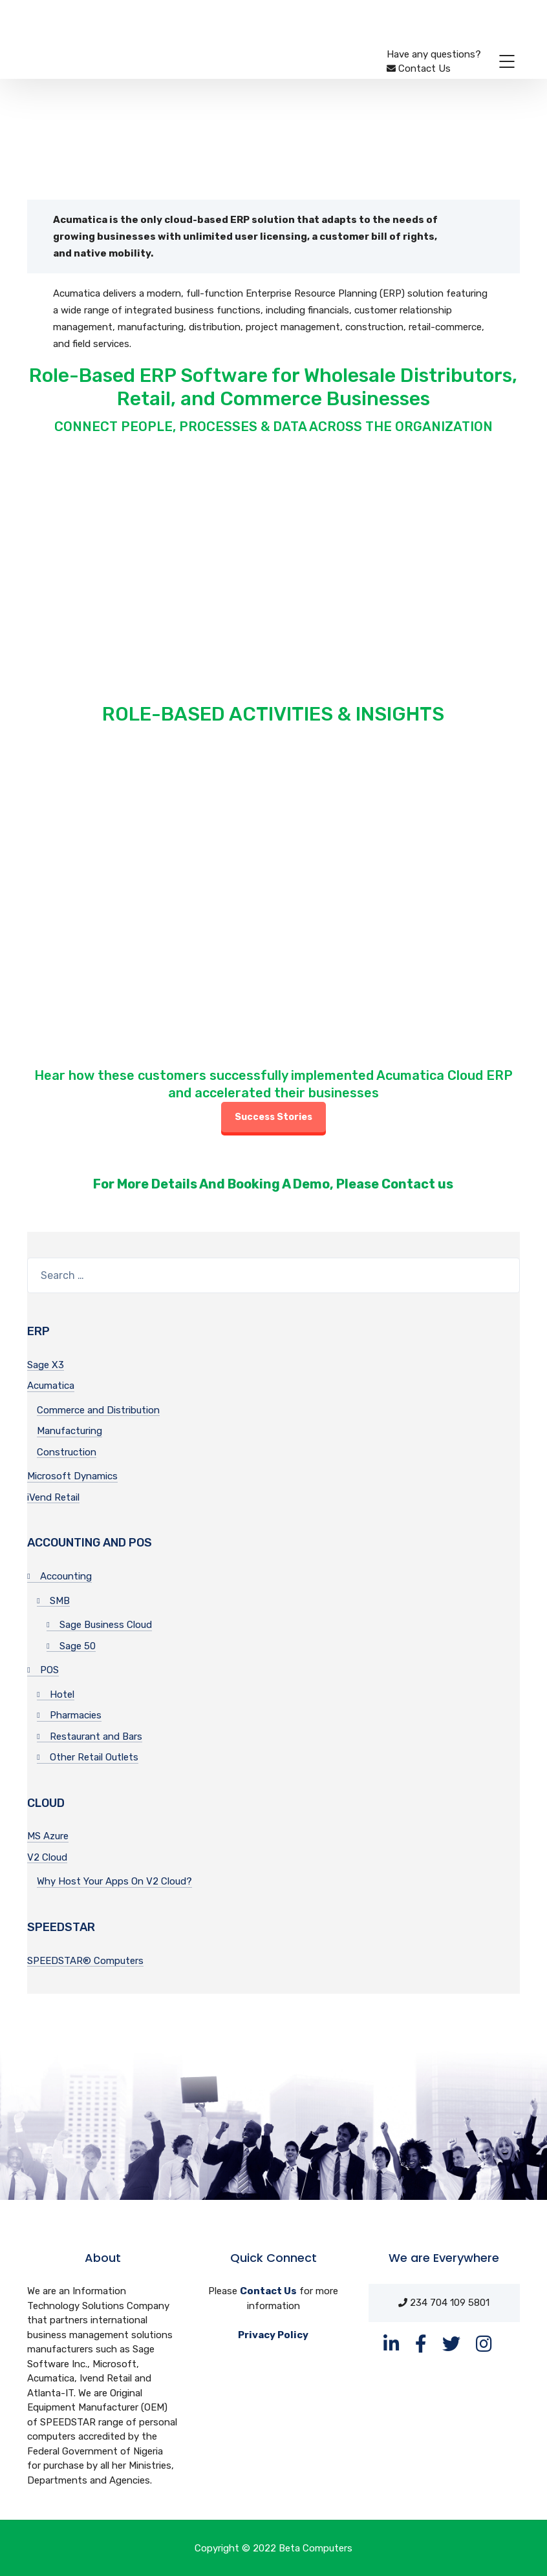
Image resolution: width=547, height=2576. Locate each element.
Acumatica (50, 1385)
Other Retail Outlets (94, 1757)
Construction (66, 1452)
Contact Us (268, 2291)
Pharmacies (76, 1715)
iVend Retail (53, 1497)
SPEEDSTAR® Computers (85, 1961)
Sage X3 (45, 1365)
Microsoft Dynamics (72, 1476)
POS (49, 1670)
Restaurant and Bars (96, 1736)
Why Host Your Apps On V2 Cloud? (114, 1881)
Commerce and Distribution (98, 1410)
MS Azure (48, 1836)
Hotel (62, 1694)
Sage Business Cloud (105, 1625)
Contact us (417, 1184)
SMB (60, 1601)
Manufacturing (69, 1431)
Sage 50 (77, 1646)
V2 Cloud (47, 1857)
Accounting (66, 1576)
